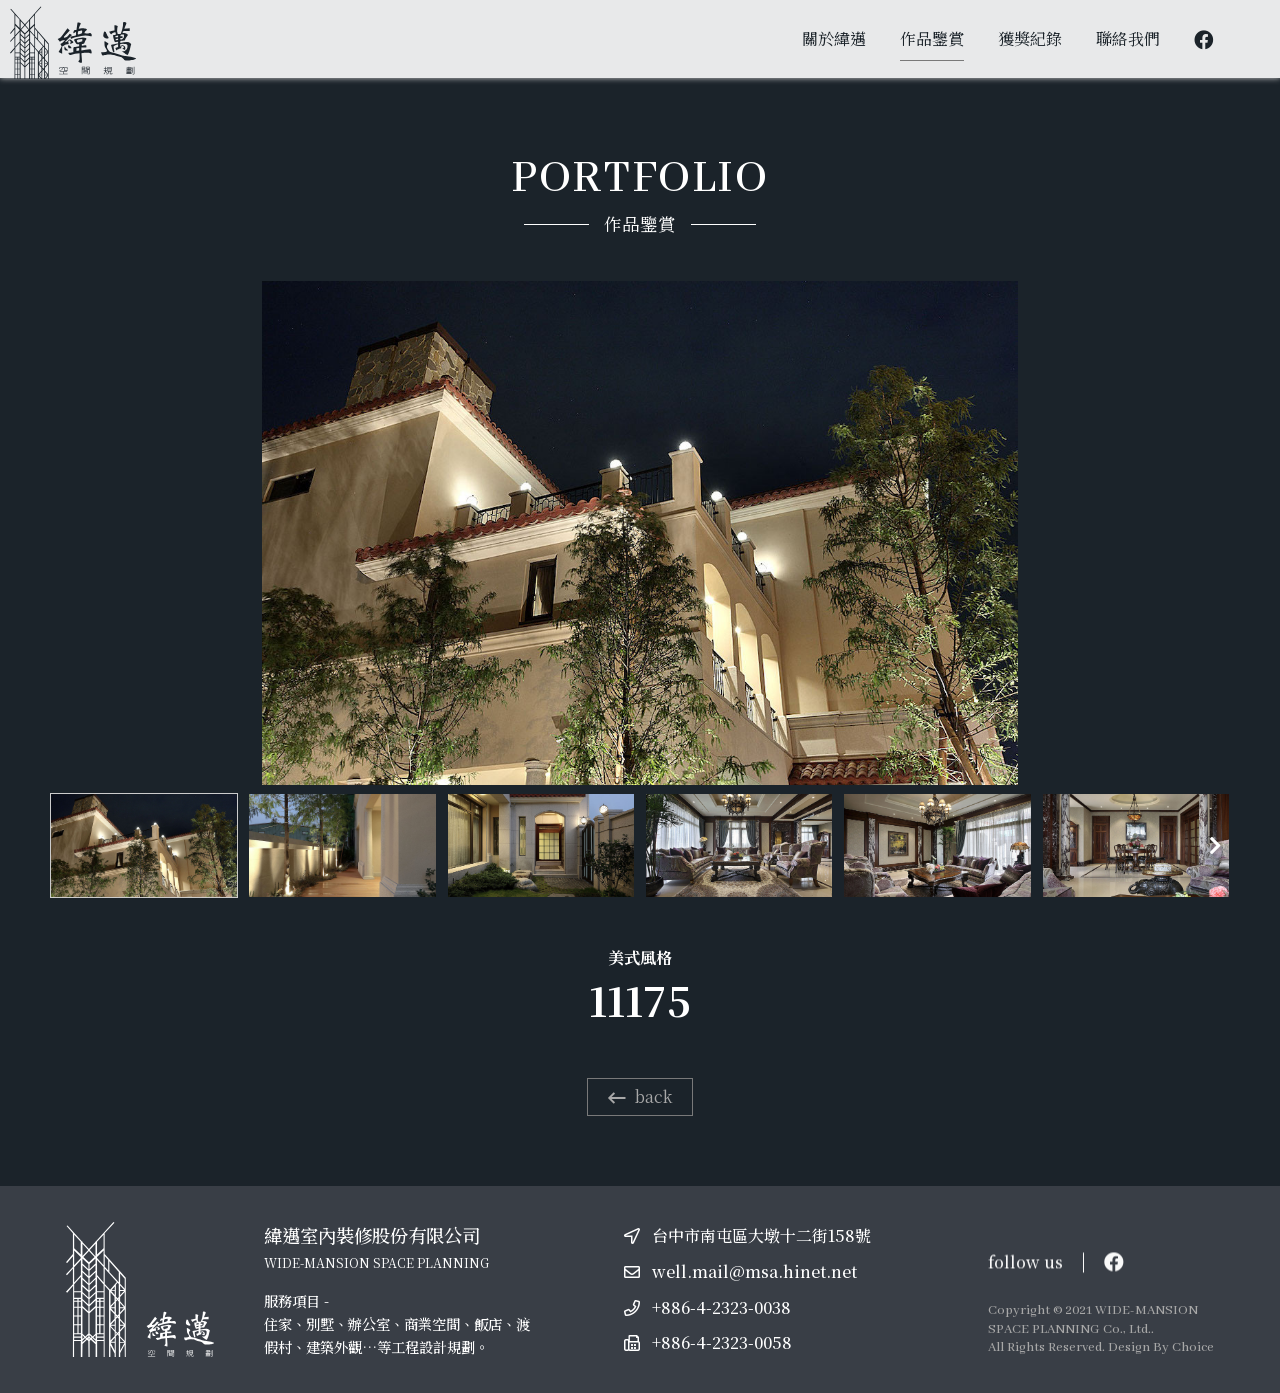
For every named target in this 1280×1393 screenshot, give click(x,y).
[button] (1215, 846)
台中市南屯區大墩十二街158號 (761, 1235)
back (640, 1096)
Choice (1193, 1347)
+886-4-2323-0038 (721, 1307)
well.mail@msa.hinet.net (754, 1271)
